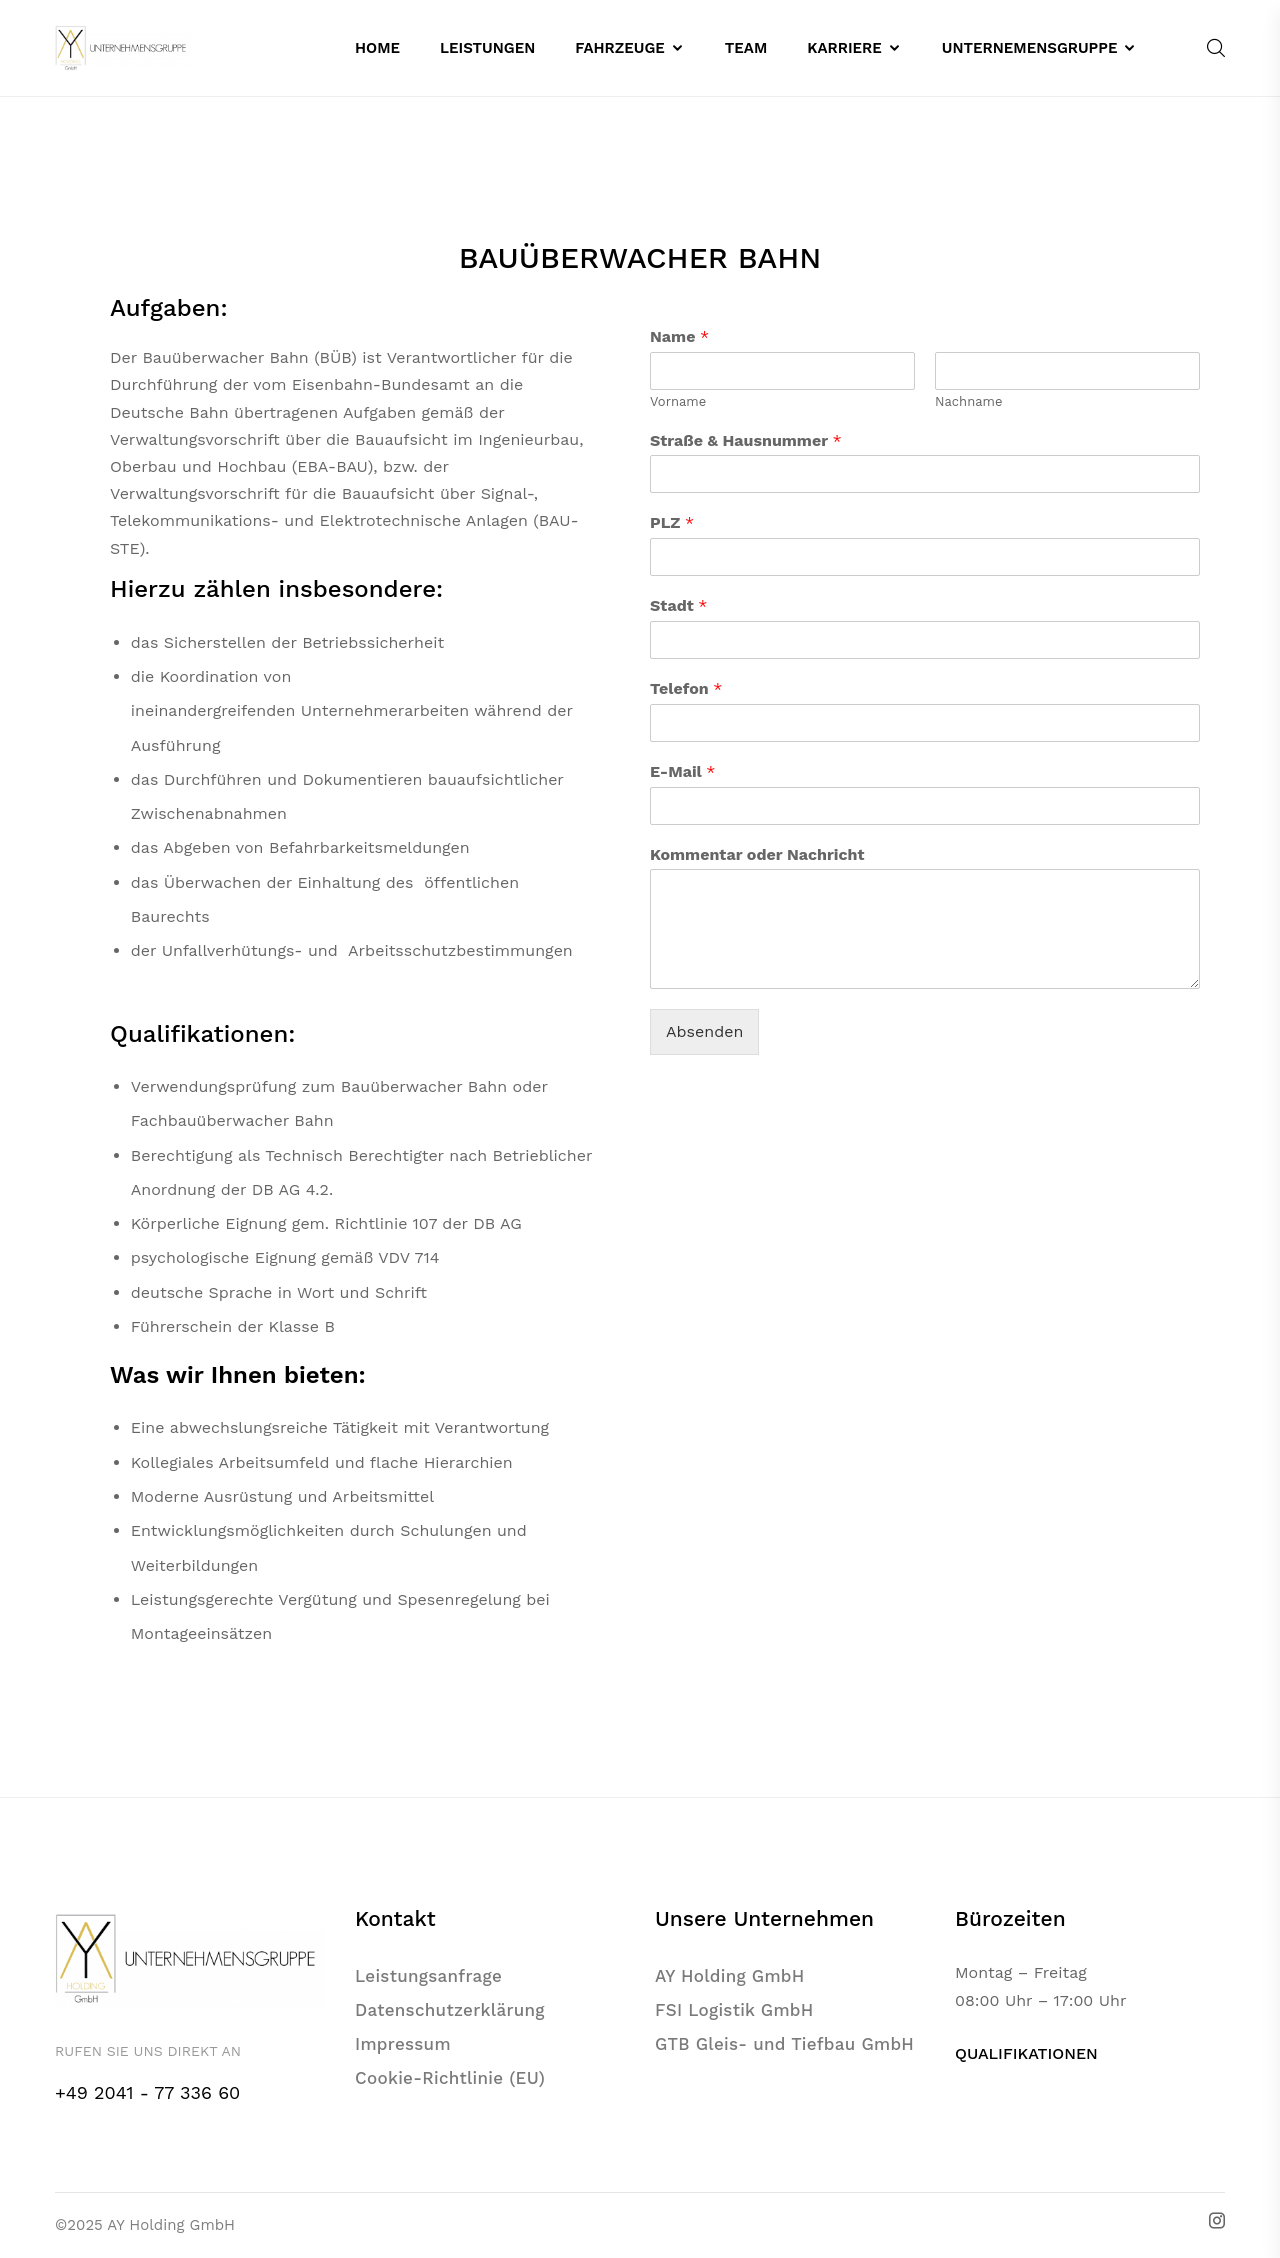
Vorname (678, 401)
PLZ (672, 522)
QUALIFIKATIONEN (1026, 2053)
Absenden (704, 1031)
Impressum (403, 2044)
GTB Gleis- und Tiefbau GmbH (784, 2044)
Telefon (686, 688)
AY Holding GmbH (729, 1976)
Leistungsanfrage (428, 1976)
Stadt (678, 605)
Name (679, 336)
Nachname (968, 401)
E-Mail (682, 771)
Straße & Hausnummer (746, 440)
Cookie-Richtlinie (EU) (450, 2078)
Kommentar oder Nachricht (757, 854)
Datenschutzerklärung (450, 2010)
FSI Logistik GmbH (734, 2010)
